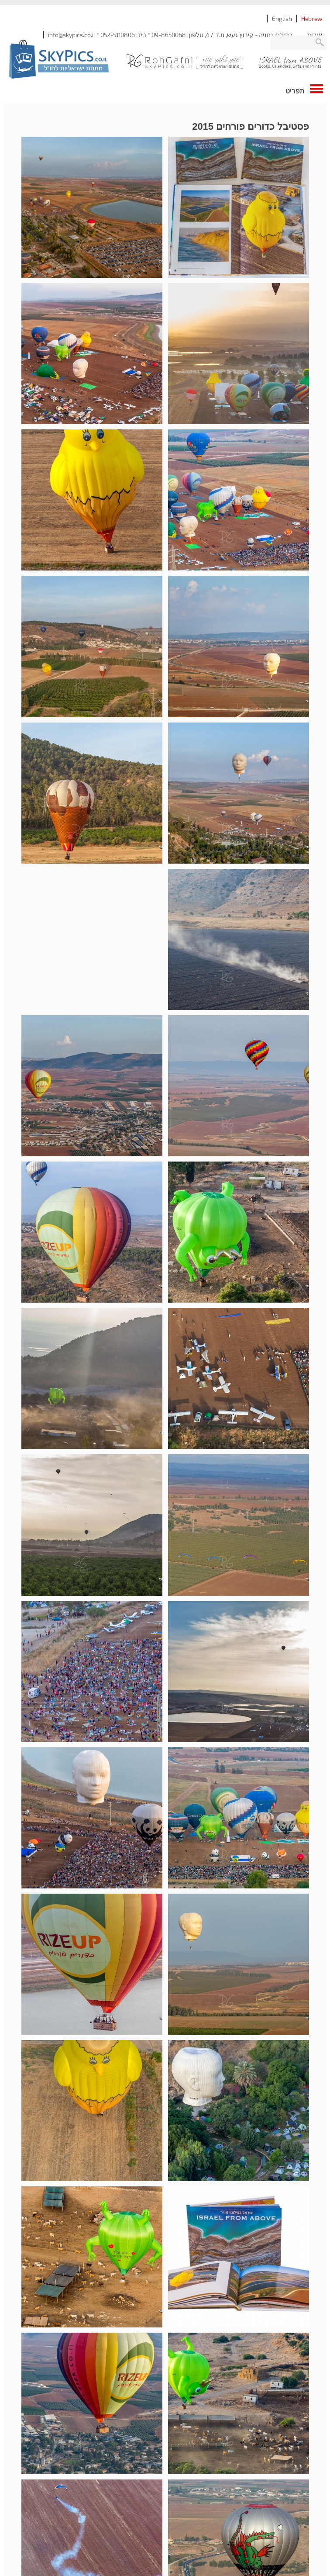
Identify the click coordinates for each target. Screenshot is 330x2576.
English (282, 18)
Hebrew (311, 18)
